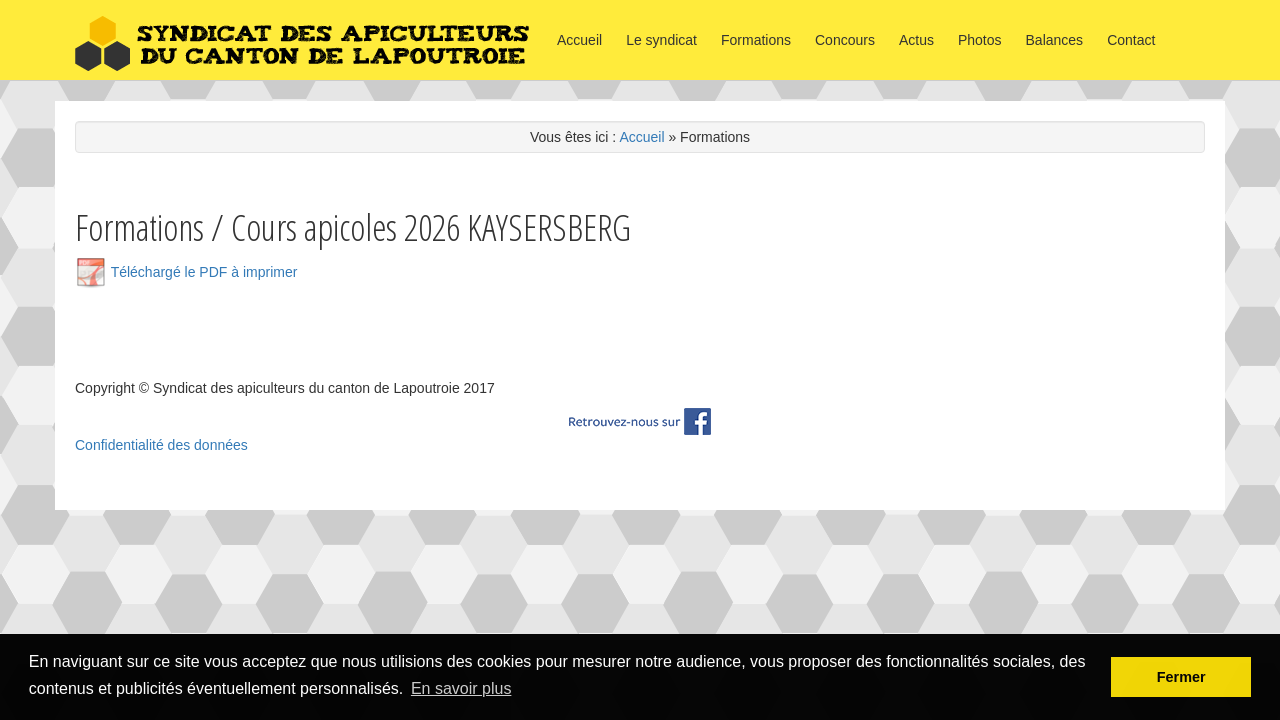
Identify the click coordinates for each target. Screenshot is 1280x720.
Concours (845, 40)
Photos (980, 40)
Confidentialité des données (161, 445)
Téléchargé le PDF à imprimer (186, 272)
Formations (756, 40)
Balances (1055, 40)
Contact (1131, 40)
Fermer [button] (1181, 677)
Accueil (579, 40)
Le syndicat (661, 40)
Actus (916, 40)
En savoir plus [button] (461, 688)
